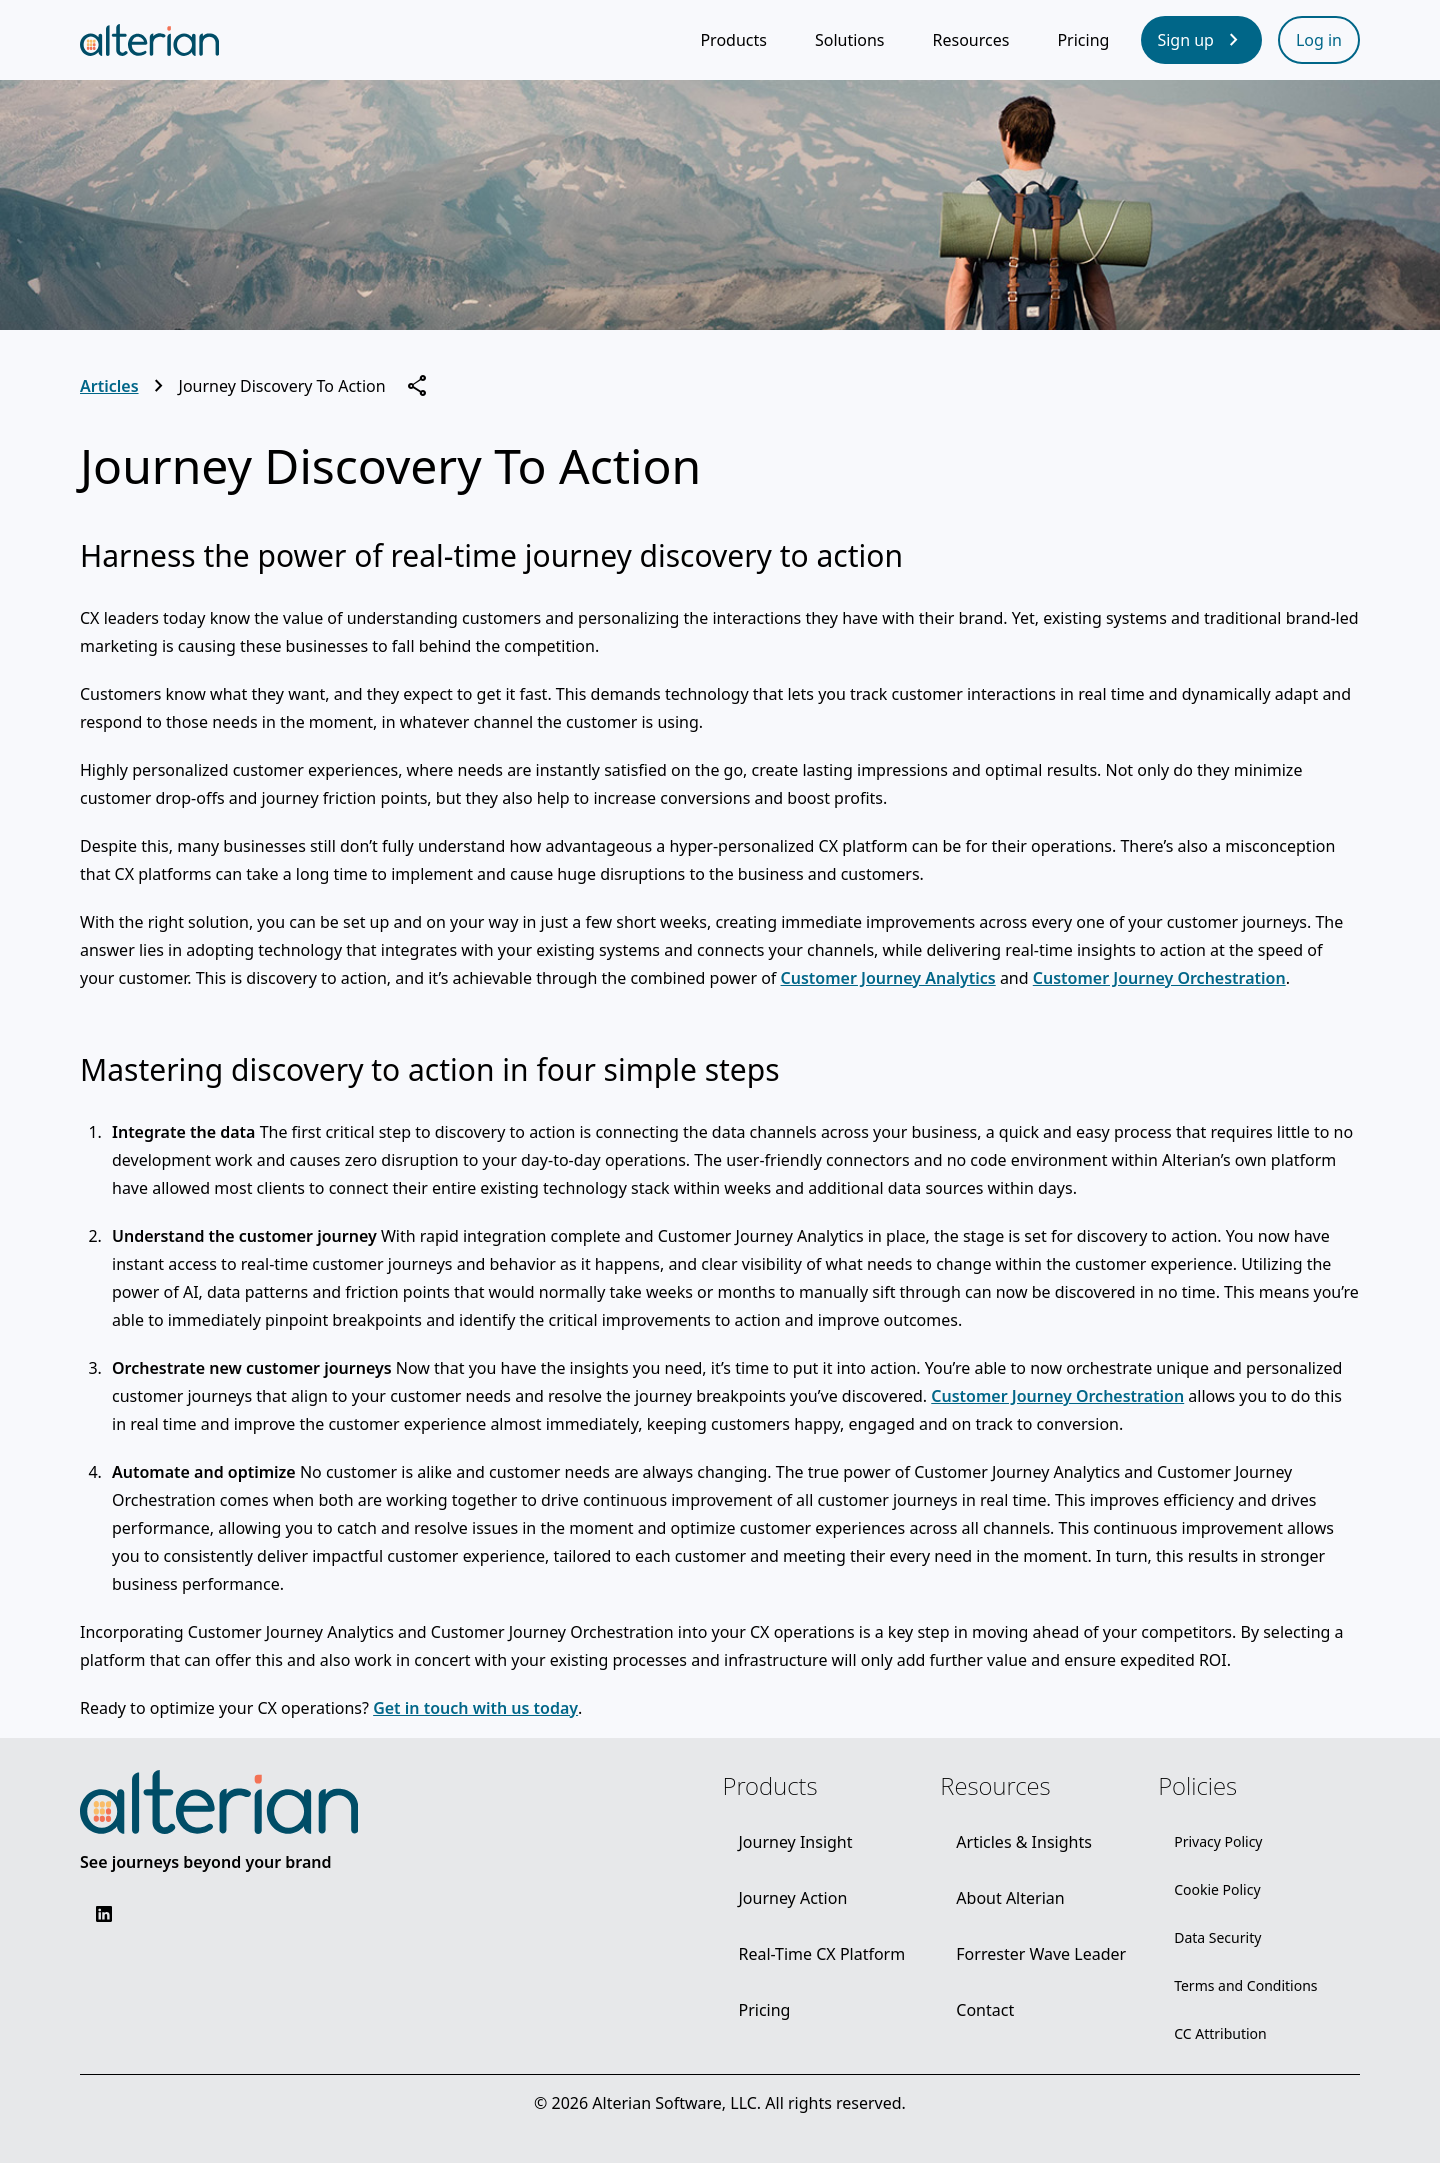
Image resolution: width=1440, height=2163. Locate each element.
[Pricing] (1083, 40)
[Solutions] (850, 40)
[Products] (733, 40)
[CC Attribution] (1220, 2034)
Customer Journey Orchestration (1159, 978)
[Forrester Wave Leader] (1041, 1954)
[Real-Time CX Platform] (821, 1954)
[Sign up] (1201, 40)
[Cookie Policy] (1217, 1890)
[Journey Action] (792, 1898)
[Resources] (971, 40)
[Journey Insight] (795, 1842)
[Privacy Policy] (1218, 1842)
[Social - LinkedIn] (104, 1914)
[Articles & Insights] (1024, 1842)
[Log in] (1319, 40)
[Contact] (985, 2010)
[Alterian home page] (149, 40)
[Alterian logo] (219, 1802)
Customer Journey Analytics (888, 978)
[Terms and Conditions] (1245, 1986)
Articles (109, 386)
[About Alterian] (1010, 1898)
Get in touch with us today (475, 1708)
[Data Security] (1217, 1938)
